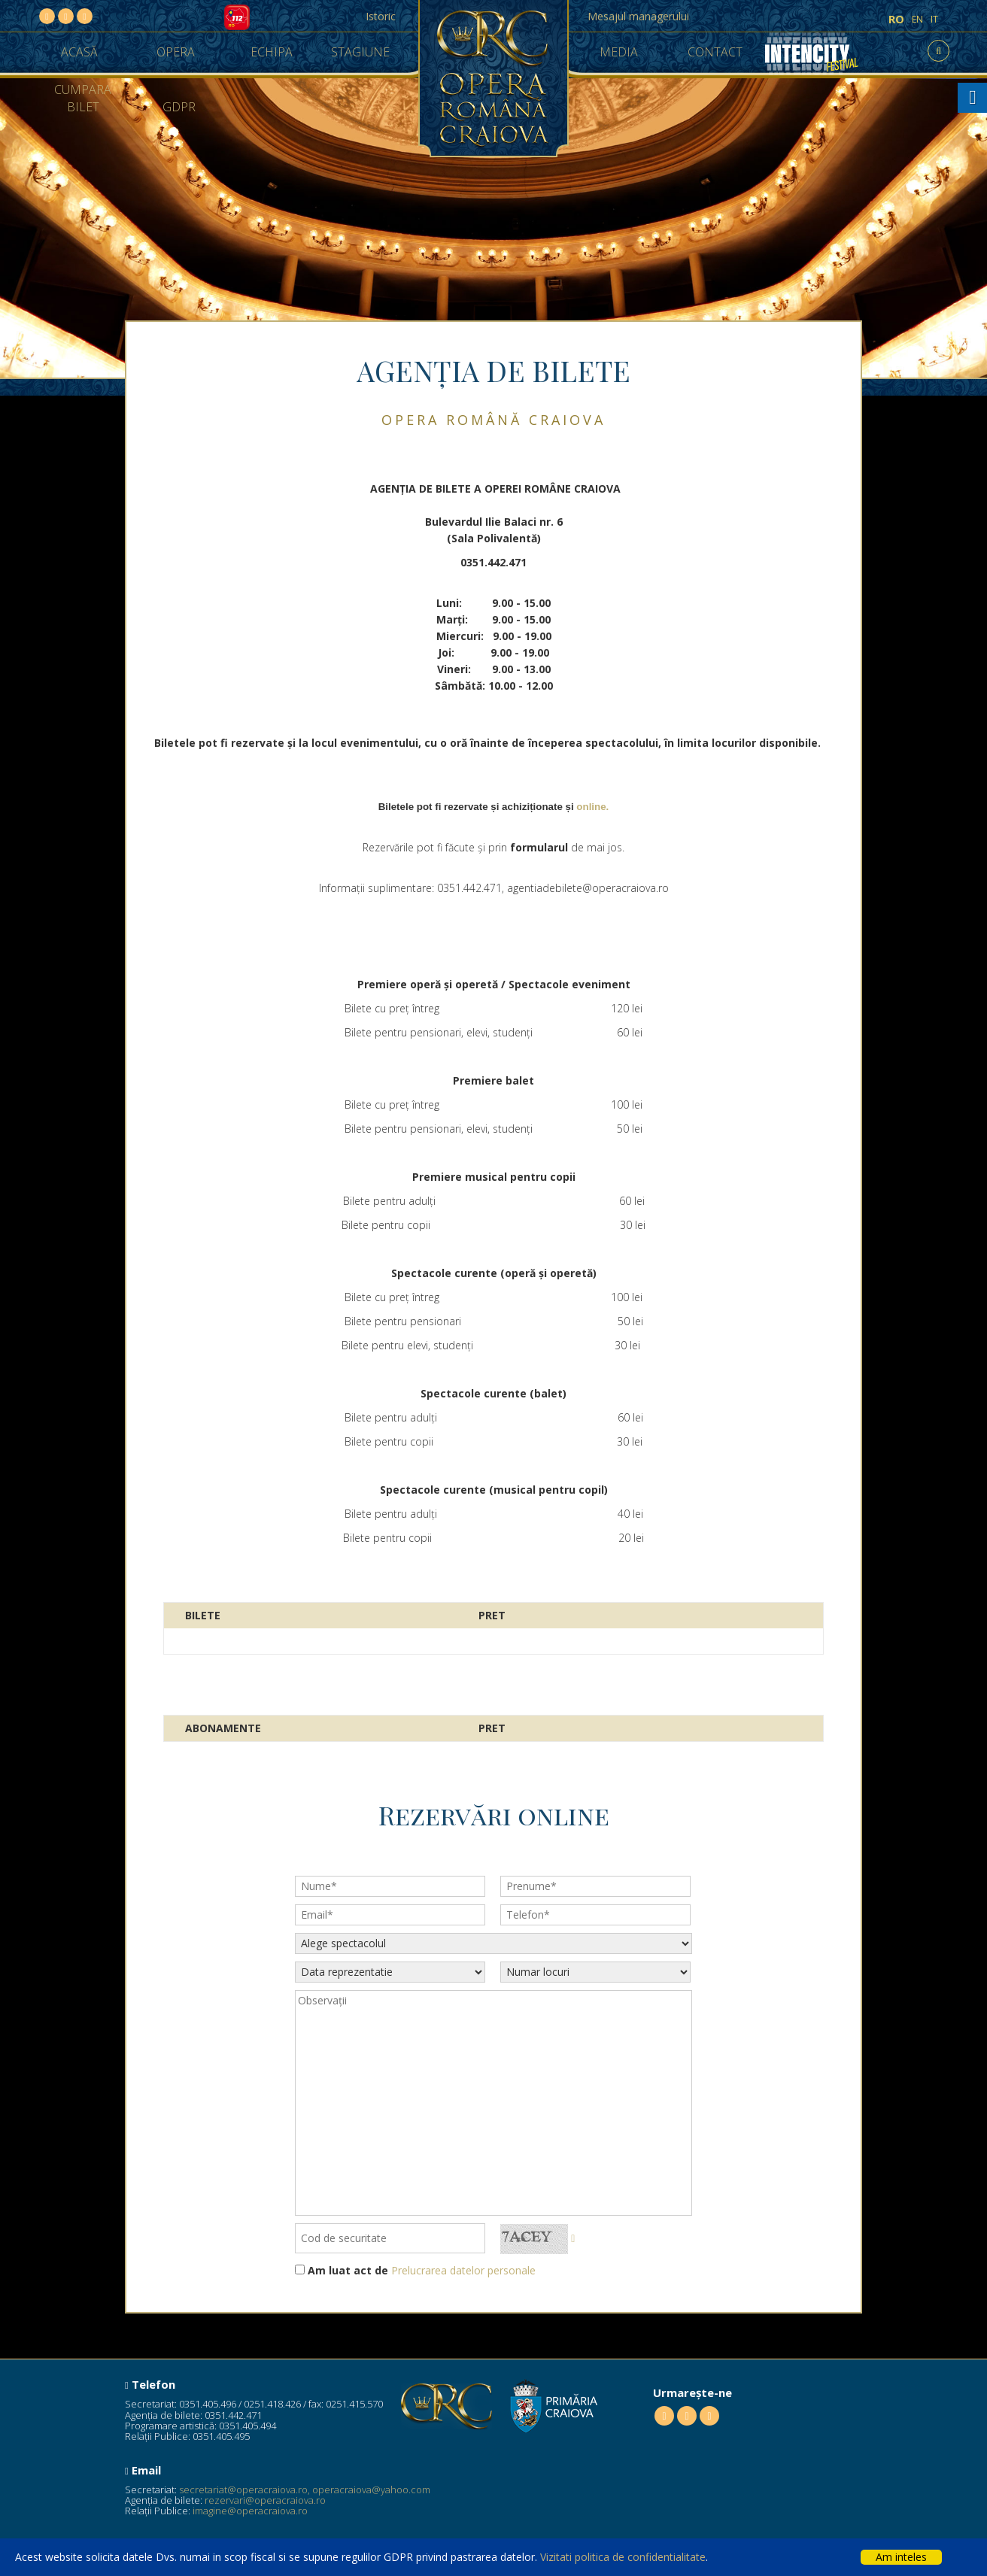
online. (592, 806)
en (917, 19)
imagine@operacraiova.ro (250, 2510)
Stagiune (360, 52)
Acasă (79, 52)
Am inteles (901, 2557)
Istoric (381, 16)
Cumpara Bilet (82, 98)
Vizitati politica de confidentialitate (623, 2557)
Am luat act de (348, 2270)
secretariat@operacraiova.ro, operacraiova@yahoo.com (304, 2489)
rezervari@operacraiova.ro (265, 2500)
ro (896, 19)
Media (619, 52)
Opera (175, 52)
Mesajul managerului (638, 16)
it (934, 19)
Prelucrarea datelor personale (463, 2270)
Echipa (272, 52)
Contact (715, 52)
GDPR (179, 107)
